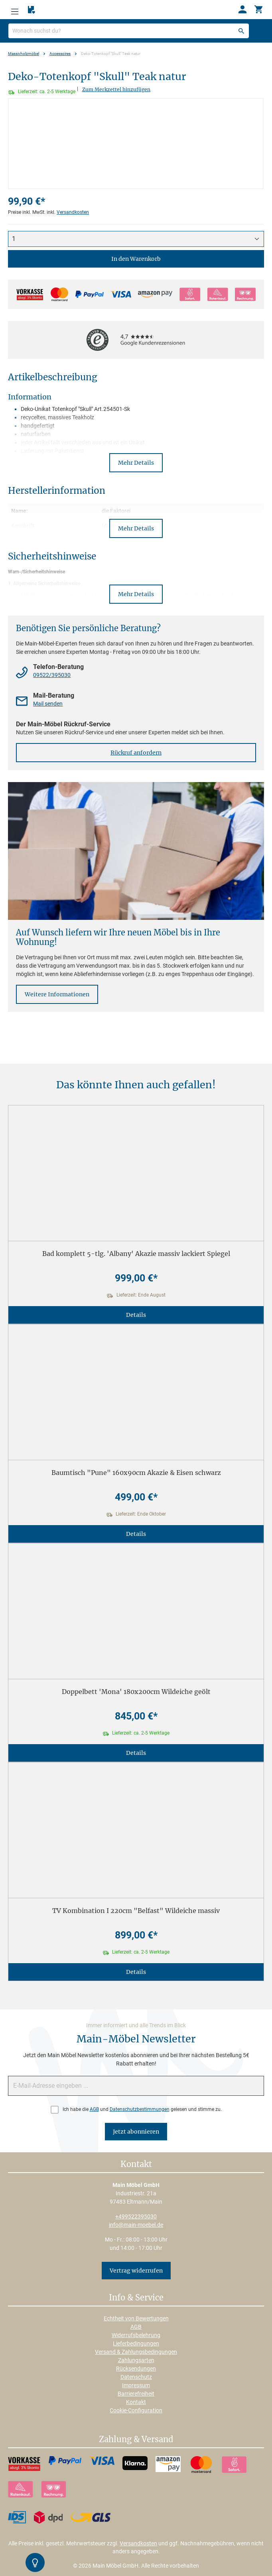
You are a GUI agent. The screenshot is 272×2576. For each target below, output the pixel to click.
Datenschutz (136, 2377)
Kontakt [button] (136, 2164)
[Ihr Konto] (242, 9)
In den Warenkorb (136, 258)
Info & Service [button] (136, 2298)
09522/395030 (52, 675)
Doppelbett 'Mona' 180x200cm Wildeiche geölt (136, 1692)
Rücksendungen (136, 2368)
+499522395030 (136, 2216)
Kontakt (136, 2402)
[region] (136, 143)
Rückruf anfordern (136, 752)
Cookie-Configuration (136, 2410)
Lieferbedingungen (136, 2343)
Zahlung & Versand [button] (136, 2439)
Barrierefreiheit (136, 2393)
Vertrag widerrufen (136, 2270)
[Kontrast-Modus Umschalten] (35, 2562)
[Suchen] (241, 31)
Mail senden (48, 703)
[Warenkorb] (258, 9)
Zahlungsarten (136, 2360)
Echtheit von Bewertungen (136, 2318)
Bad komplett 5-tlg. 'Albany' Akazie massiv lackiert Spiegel (136, 1254)
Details (136, 1314)
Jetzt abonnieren (136, 2131)
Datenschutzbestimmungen (140, 2109)
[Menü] (15, 9)
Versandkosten (73, 212)
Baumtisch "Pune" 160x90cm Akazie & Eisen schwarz (136, 1473)
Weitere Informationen (57, 994)
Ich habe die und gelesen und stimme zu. (142, 2109)
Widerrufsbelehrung (136, 2335)
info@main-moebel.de (136, 2225)
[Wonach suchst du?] (128, 31)
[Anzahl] (136, 239)
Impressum (136, 2385)
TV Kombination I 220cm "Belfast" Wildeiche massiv (136, 1911)
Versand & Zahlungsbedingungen (136, 2352)
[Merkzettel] (31, 10)
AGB (94, 2109)
